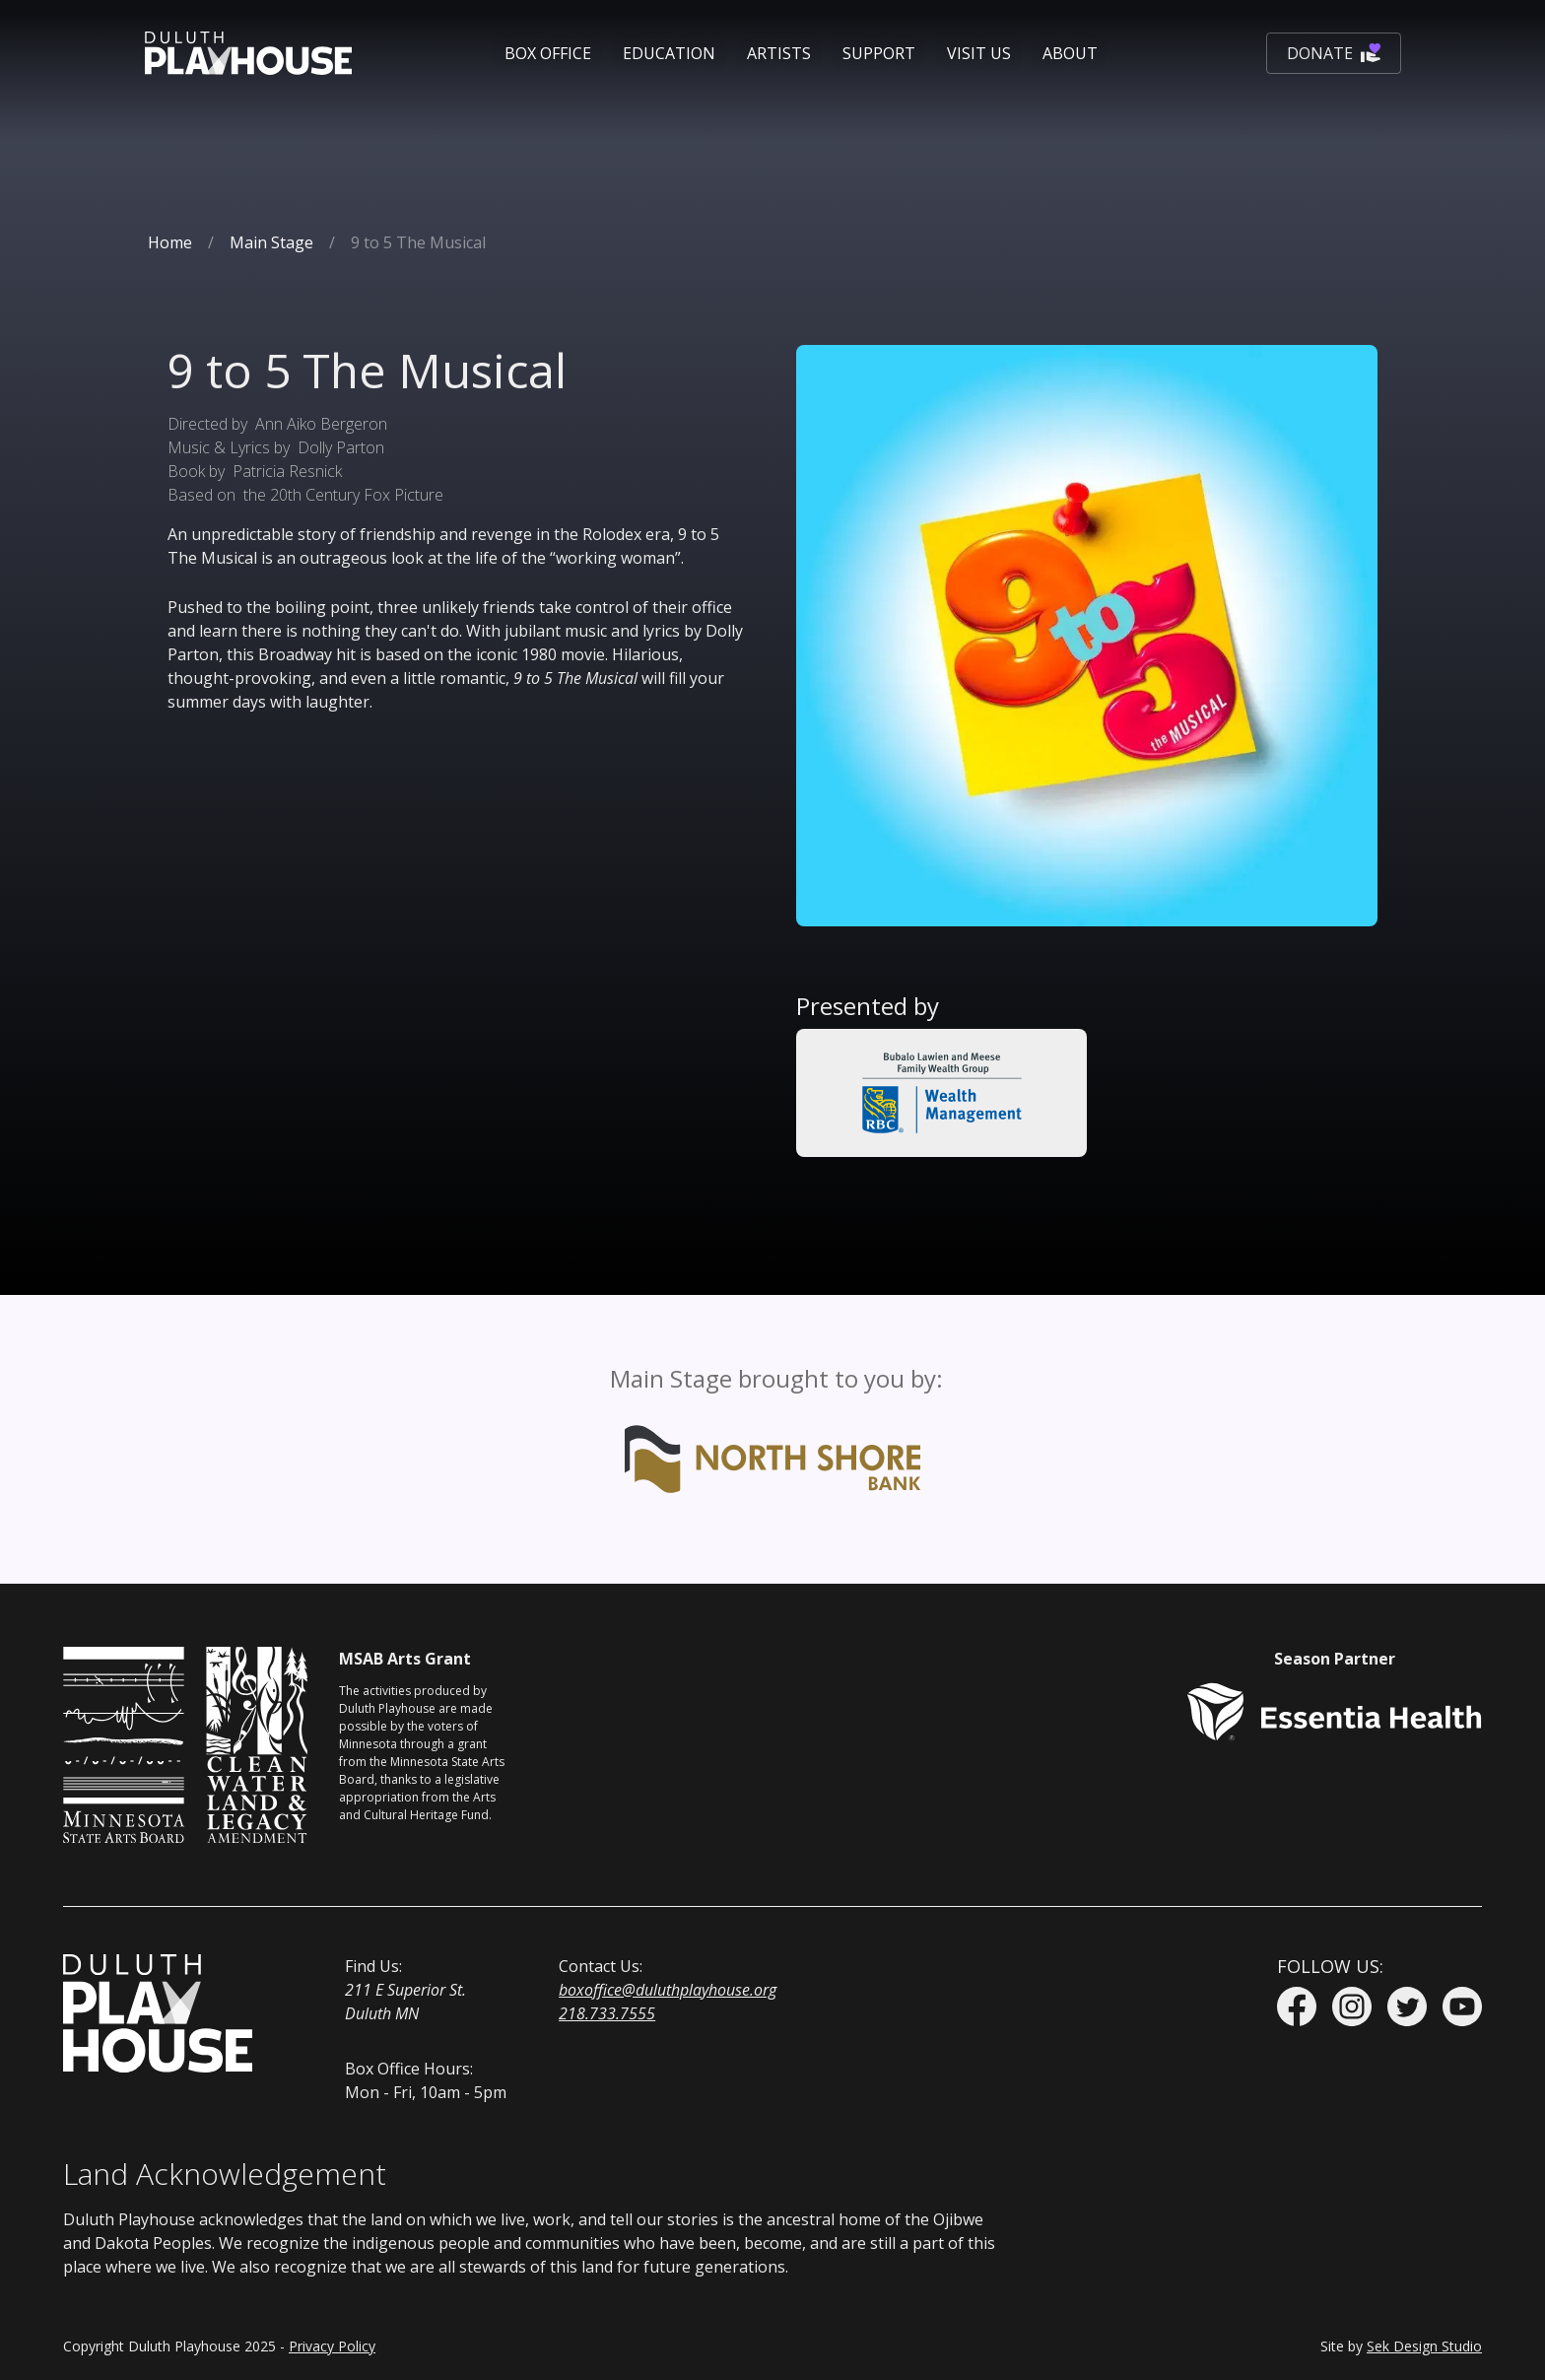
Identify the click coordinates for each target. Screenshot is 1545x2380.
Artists (779, 53)
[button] (548, 53)
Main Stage (271, 242)
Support (878, 53)
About (1070, 53)
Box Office (547, 53)
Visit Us (979, 53)
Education (669, 53)
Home (170, 242)
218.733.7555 (607, 2013)
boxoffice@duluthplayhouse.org (667, 1990)
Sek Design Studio (1424, 2346)
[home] (248, 53)
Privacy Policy (332, 2346)
